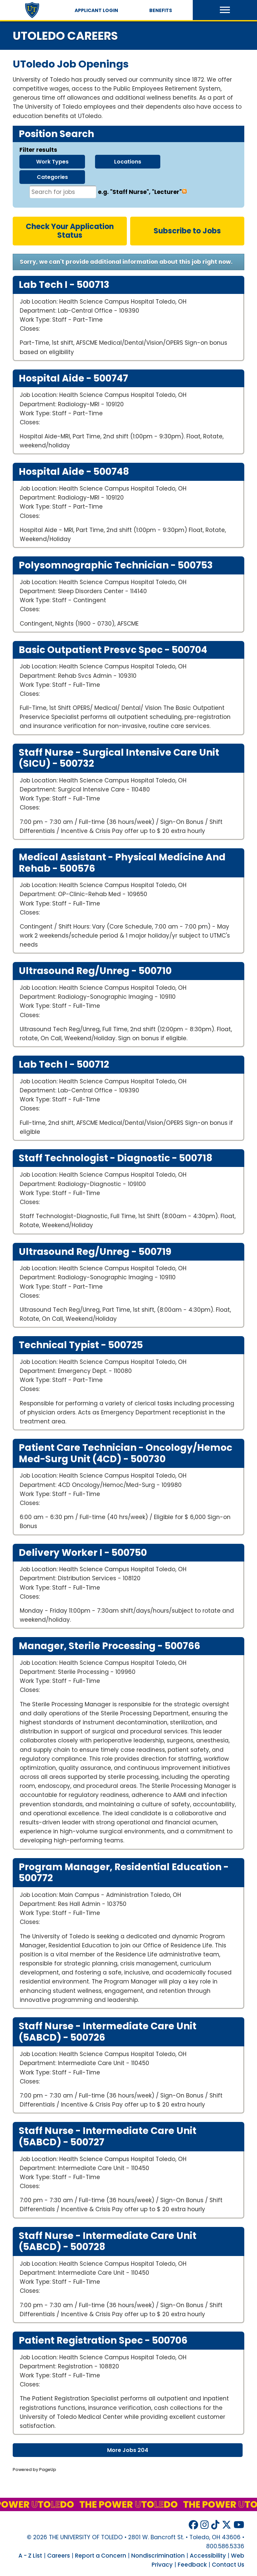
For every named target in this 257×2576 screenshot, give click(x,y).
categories (52, 177)
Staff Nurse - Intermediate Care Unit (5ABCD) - (107, 2032)
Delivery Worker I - (83, 1553)
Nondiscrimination (158, 2556)
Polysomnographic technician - (116, 565)
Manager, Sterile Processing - (109, 1646)
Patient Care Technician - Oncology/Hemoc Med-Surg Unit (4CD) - (125, 1453)
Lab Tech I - (64, 285)
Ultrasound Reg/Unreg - (95, 971)
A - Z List (30, 2556)
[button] (225, 10)
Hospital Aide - (73, 378)
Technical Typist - (81, 1345)
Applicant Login (96, 10)
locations (127, 162)
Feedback (192, 2565)
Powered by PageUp (34, 2469)
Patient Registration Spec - (103, 2340)
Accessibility (208, 2556)
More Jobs (127, 2450)
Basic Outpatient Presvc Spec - (113, 650)
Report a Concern (100, 2556)
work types (52, 162)
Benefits (160, 10)
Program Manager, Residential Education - (124, 1872)
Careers (58, 2556)
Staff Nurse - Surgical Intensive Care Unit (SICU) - (119, 758)
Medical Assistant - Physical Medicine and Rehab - (122, 863)
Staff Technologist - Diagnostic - (115, 1158)
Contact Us (228, 2565)
